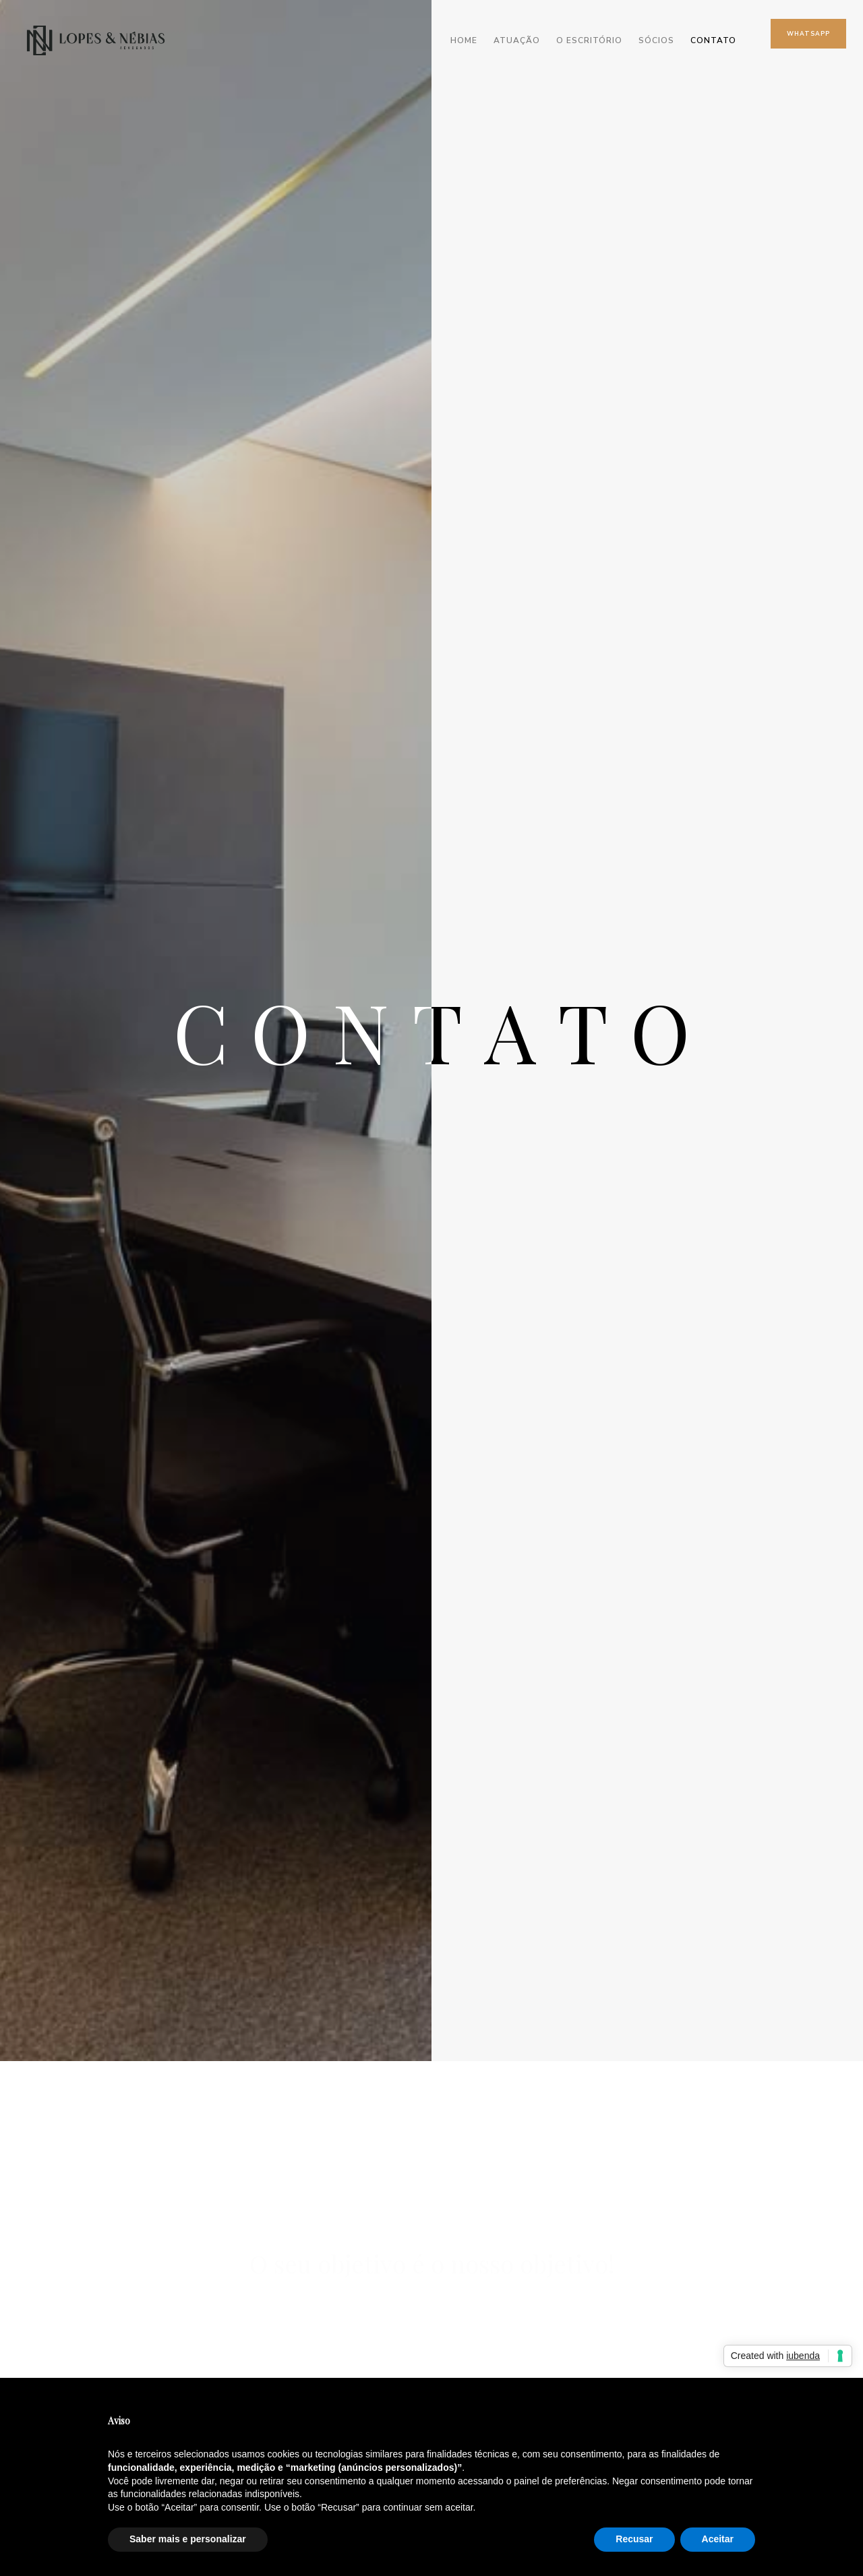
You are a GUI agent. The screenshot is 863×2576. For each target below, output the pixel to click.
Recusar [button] (634, 2539)
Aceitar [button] (718, 2539)
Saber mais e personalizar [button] (187, 2539)
